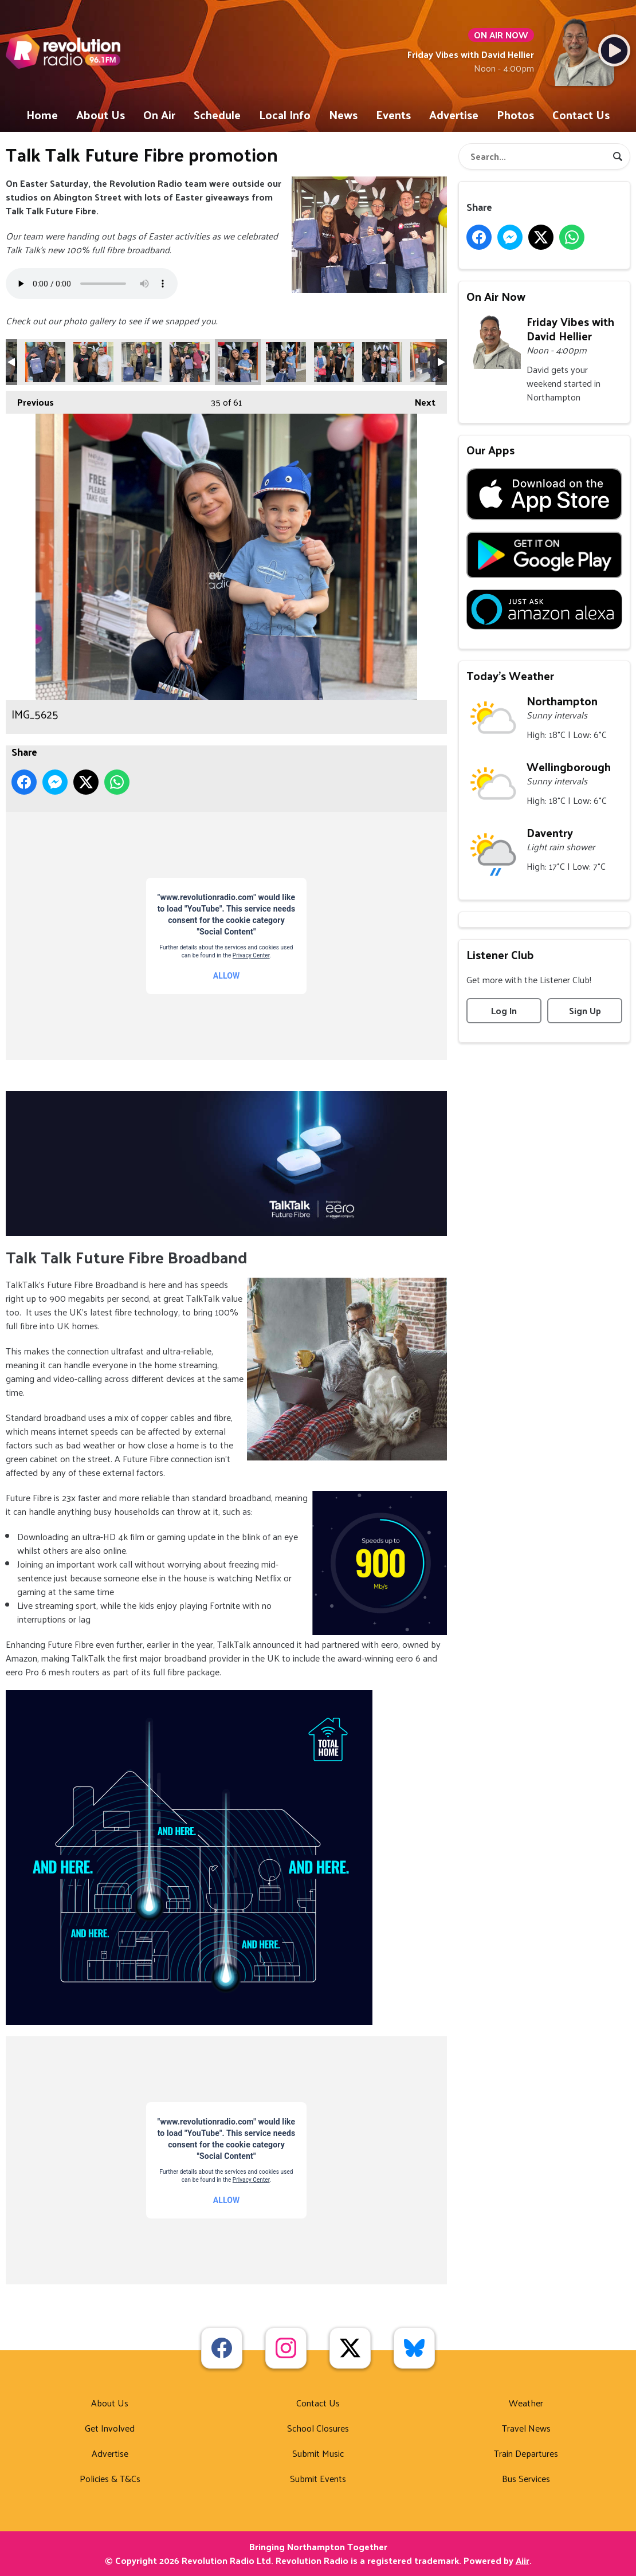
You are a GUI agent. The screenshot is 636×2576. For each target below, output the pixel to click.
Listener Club (500, 954)
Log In (504, 1010)
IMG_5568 (430, 362)
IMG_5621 (141, 362)
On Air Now (495, 296)
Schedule (217, 114)
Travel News (526, 2428)
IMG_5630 (382, 362)
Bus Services (526, 2478)
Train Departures (526, 2453)
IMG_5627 (286, 362)
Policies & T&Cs (110, 2478)
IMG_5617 (45, 362)
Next (419, 400)
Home (42, 114)
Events (393, 114)
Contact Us (581, 114)
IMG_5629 (334, 362)
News (343, 114)
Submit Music (318, 2453)
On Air (159, 114)
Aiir (522, 2560)
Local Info (285, 114)
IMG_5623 (190, 362)
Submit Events (318, 2478)
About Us (100, 114)
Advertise (453, 114)
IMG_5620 (93, 362)
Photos (515, 114)
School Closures (318, 2428)
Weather (526, 2402)
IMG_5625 (238, 362)
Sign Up (585, 1010)
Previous (30, 400)
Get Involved (110, 2428)
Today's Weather (510, 675)
